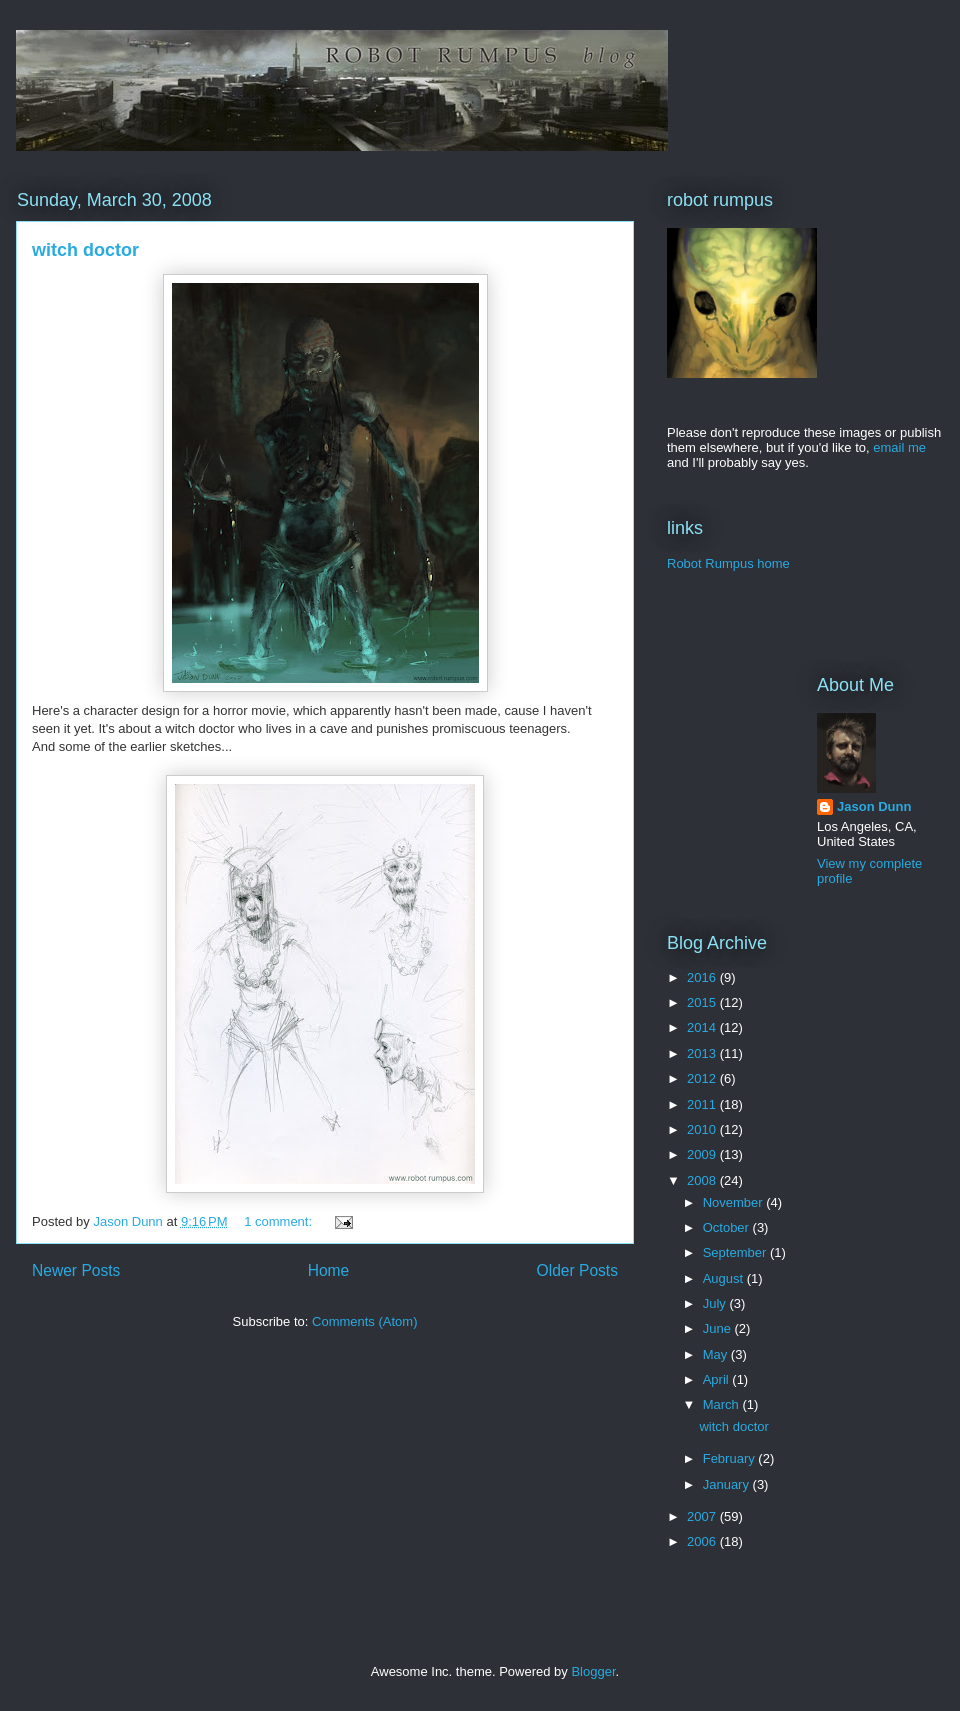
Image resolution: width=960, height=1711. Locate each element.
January (728, 1484)
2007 (703, 1516)
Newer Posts (76, 1270)
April (718, 1379)
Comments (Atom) (364, 1321)
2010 (703, 1129)
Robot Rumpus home (728, 563)
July (716, 1303)
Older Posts (577, 1270)
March (723, 1404)
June (719, 1328)
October (728, 1227)
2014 (703, 1027)
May (717, 1354)
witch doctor (85, 250)
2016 (703, 977)
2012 (703, 1078)
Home (329, 1270)
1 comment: (280, 1221)
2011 (703, 1104)
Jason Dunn (874, 806)
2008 (703, 1180)
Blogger (593, 1671)
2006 (703, 1541)
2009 (703, 1154)
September (736, 1252)
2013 (703, 1053)
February (731, 1458)
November (735, 1202)
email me (899, 447)
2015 (703, 1002)
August (725, 1278)
